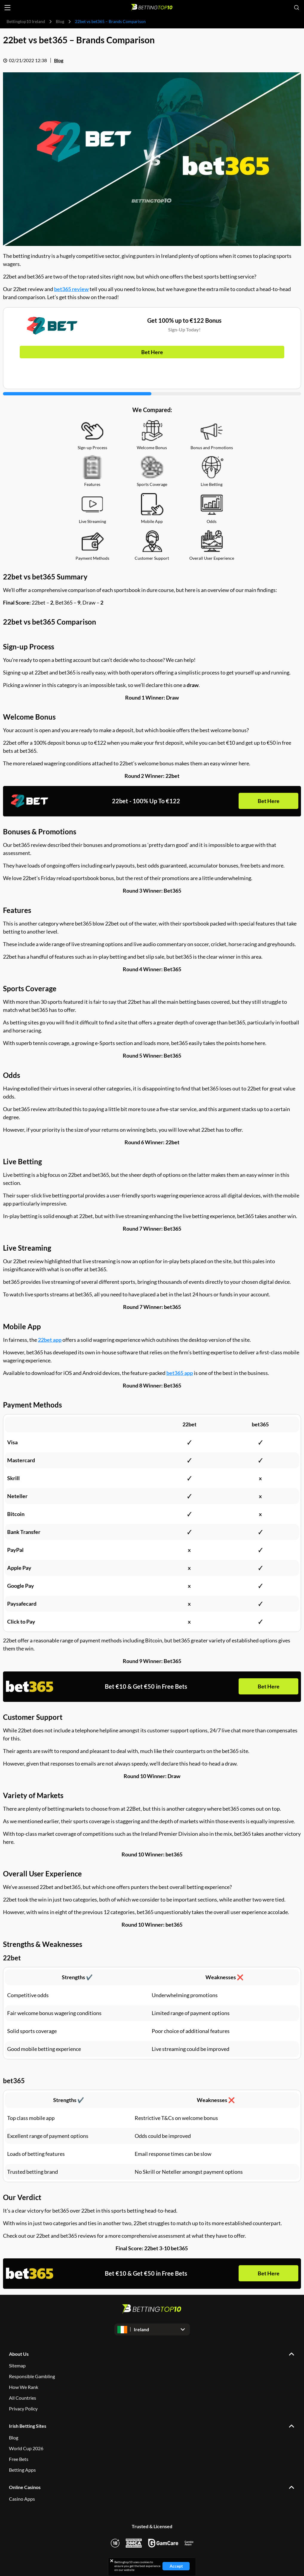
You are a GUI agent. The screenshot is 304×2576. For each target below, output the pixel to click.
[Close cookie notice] (111, 2560)
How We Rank (23, 2387)
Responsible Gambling (32, 2376)
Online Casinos (25, 2487)
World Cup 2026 (26, 2448)
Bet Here (152, 352)
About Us (19, 2354)
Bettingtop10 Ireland (26, 21)
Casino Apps (22, 2499)
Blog (60, 21)
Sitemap (17, 2365)
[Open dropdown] (152, 2329)
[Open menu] (7, 7)
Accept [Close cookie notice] (176, 2566)
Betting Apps (22, 2470)
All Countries (22, 2398)
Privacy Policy (23, 2408)
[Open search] (297, 7)
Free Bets (18, 2459)
